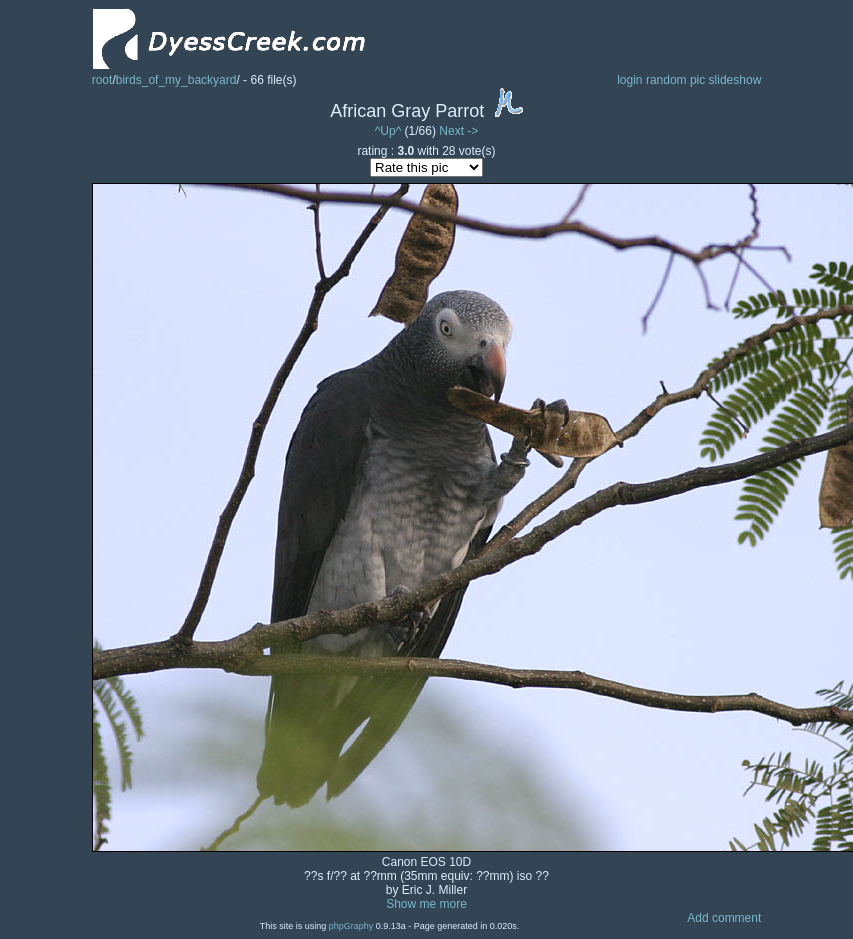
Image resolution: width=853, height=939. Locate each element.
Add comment (724, 918)
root (102, 80)
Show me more (426, 904)
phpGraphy (351, 926)
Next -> (458, 131)
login (629, 80)
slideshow (735, 80)
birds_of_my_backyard (176, 80)
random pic (675, 80)
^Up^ (388, 131)
